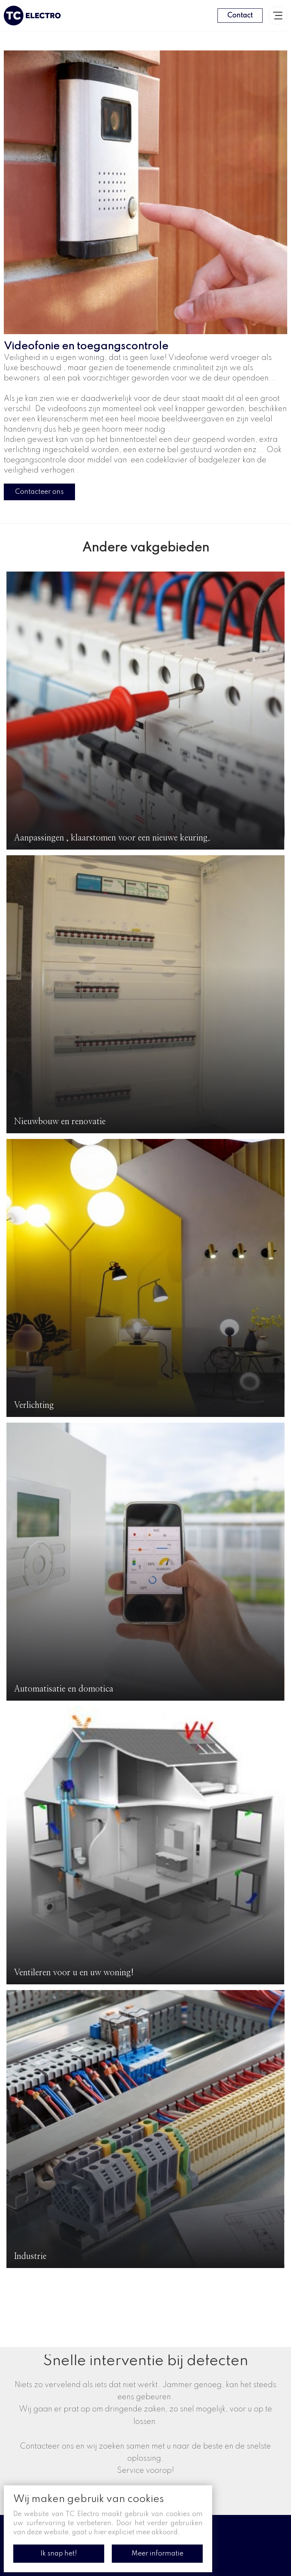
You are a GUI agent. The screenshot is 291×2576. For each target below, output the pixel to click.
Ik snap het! (59, 2553)
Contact (240, 15)
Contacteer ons (39, 491)
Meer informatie (157, 2553)
